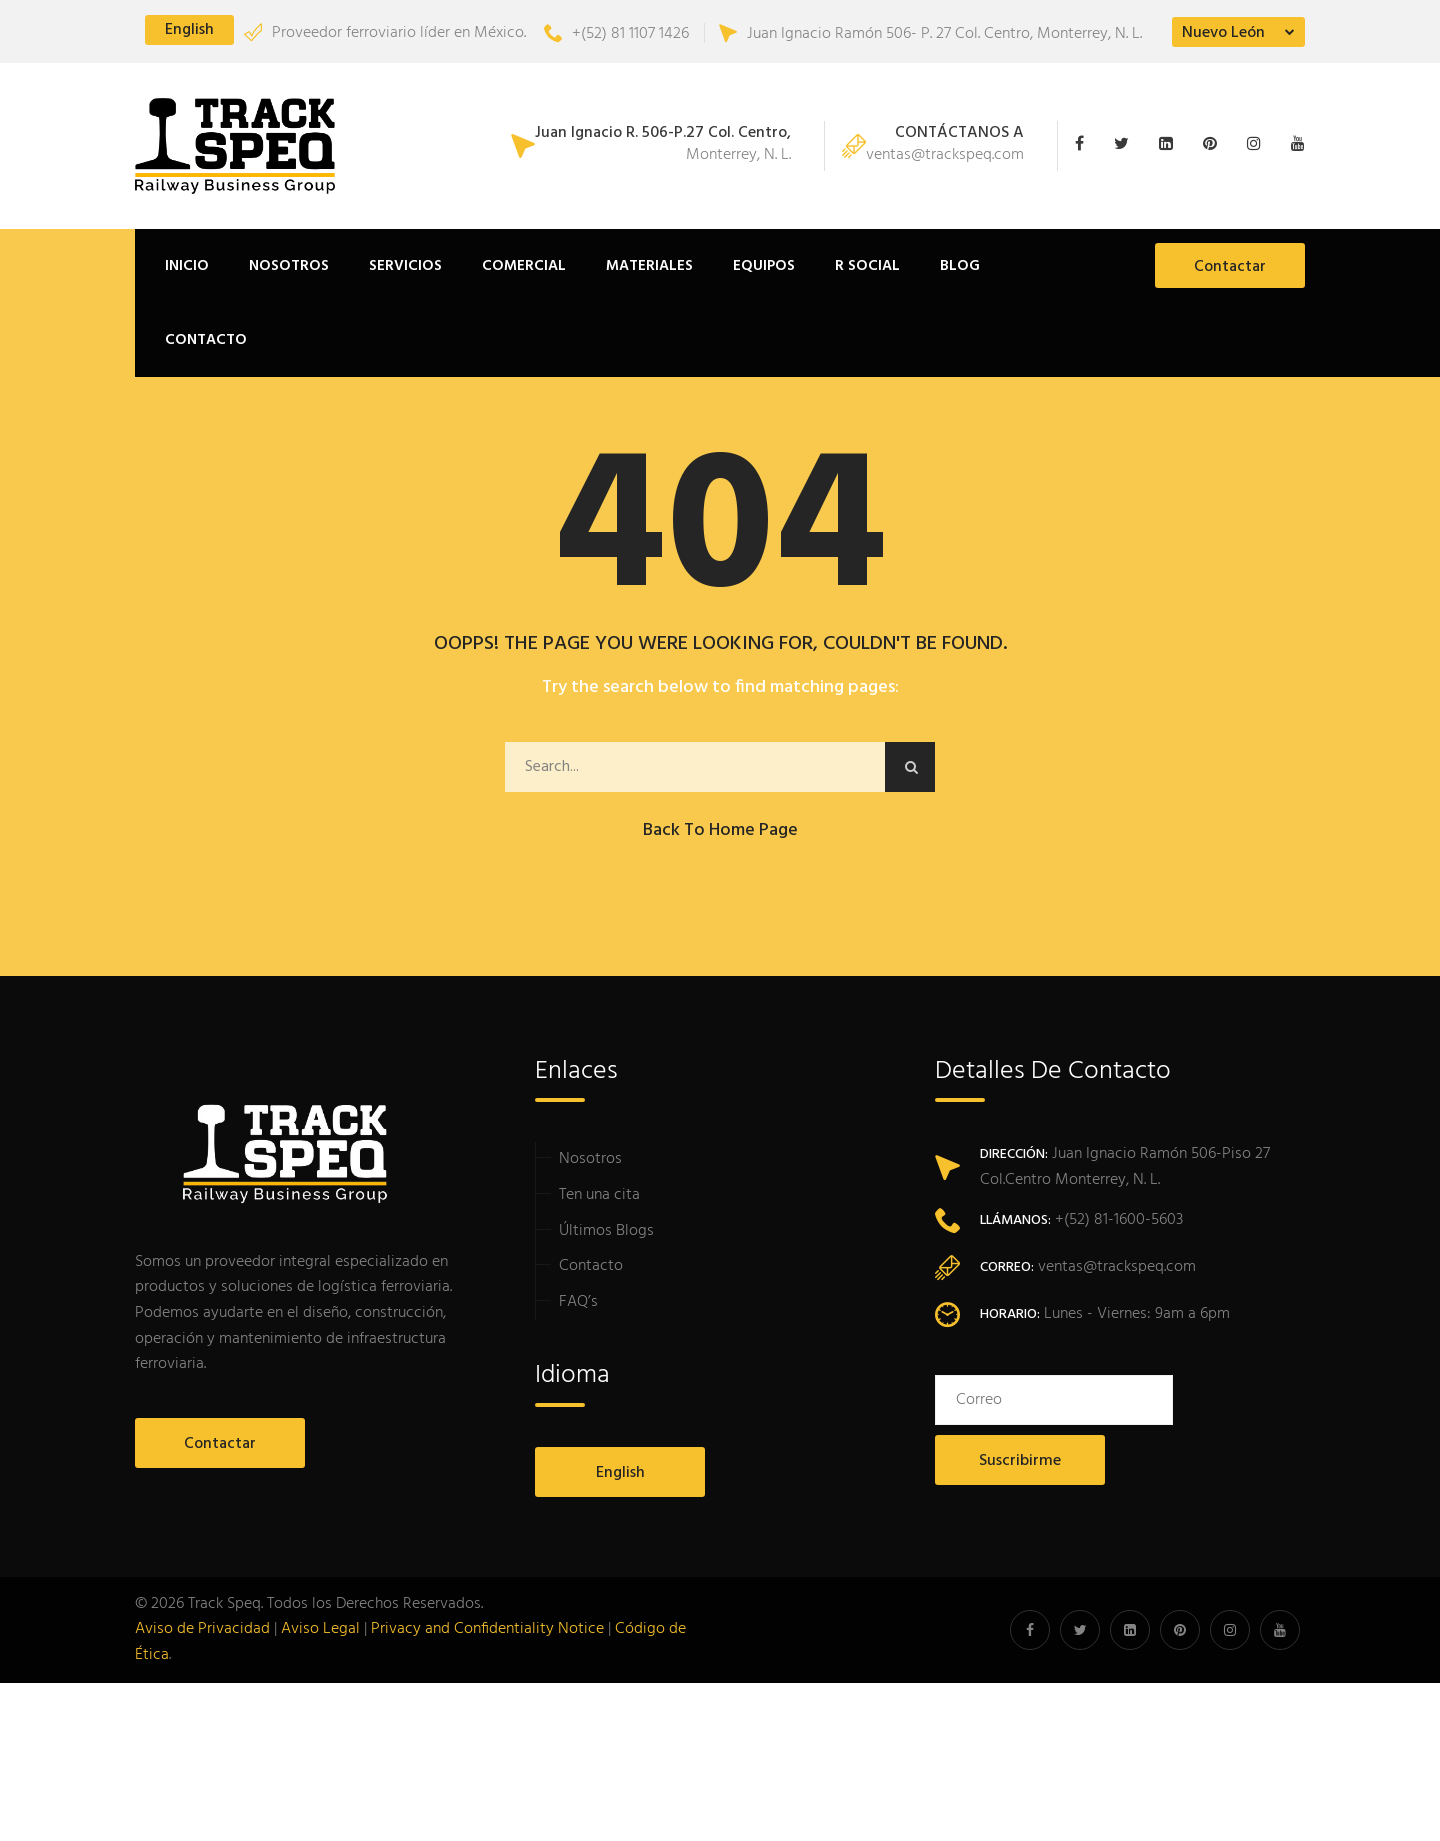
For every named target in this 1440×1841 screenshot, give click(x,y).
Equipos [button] (764, 266)
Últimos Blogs (606, 1231)
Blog (960, 266)
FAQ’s (578, 1302)
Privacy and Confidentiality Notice (487, 1629)
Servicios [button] (405, 266)
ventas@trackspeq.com (945, 146)
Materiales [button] (649, 266)
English (189, 30)
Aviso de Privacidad (202, 1629)
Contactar (1230, 267)
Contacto (206, 340)
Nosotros (590, 1159)
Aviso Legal (320, 1629)
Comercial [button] (524, 266)
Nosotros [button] (289, 266)
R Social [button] (867, 266)
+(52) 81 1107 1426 (616, 34)
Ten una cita (599, 1195)
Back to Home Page (720, 830)
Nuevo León (1223, 33)
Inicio (187, 266)
